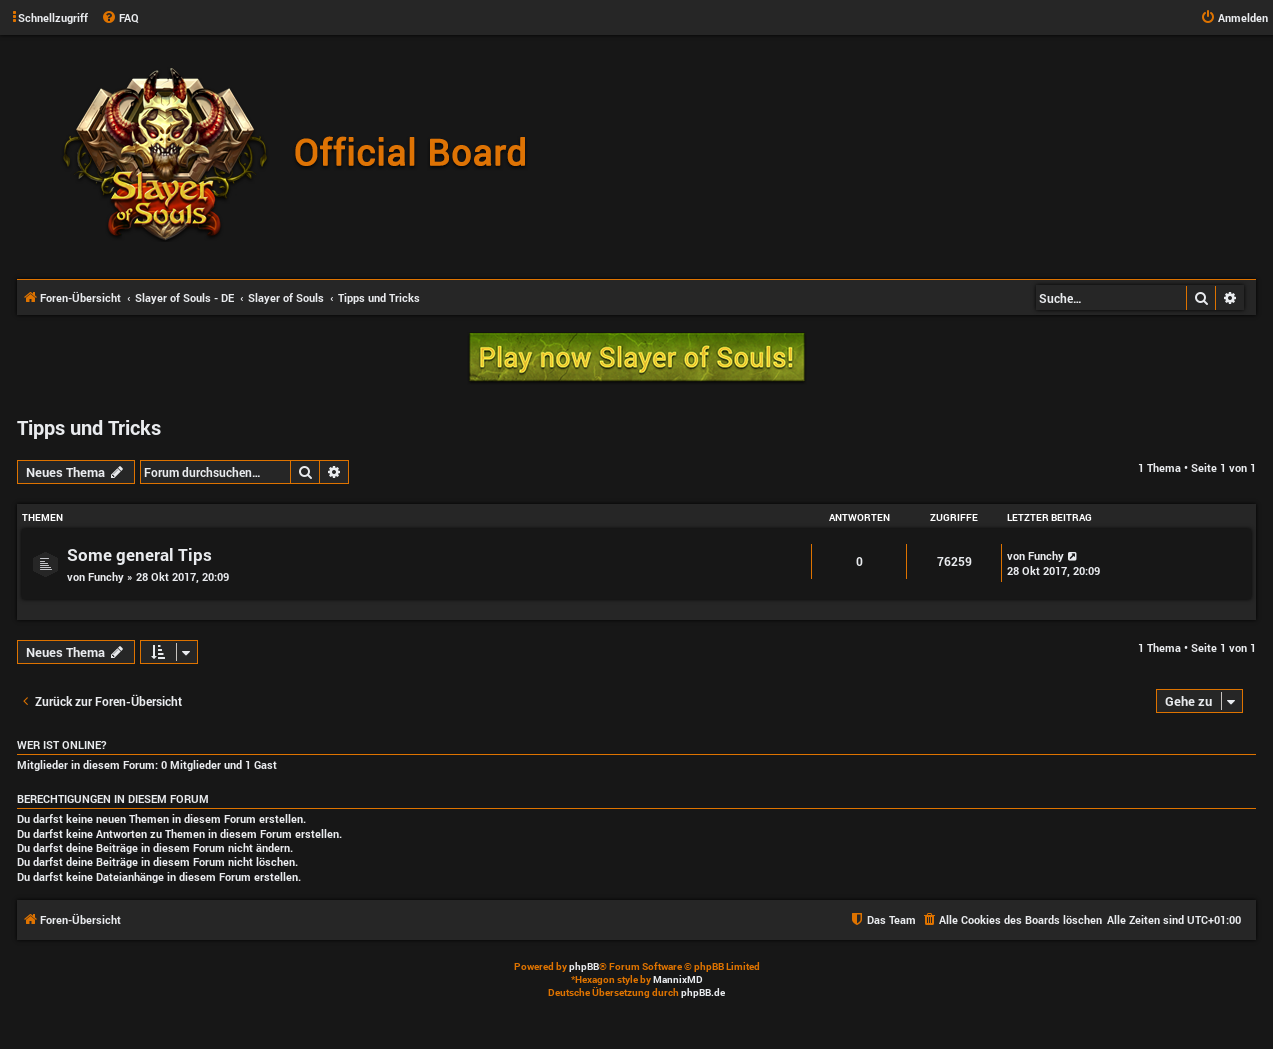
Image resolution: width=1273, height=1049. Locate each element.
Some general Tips (139, 554)
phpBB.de (703, 992)
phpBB (584, 966)
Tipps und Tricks (89, 427)
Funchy (106, 576)
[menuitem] (120, 18)
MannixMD (678, 979)
